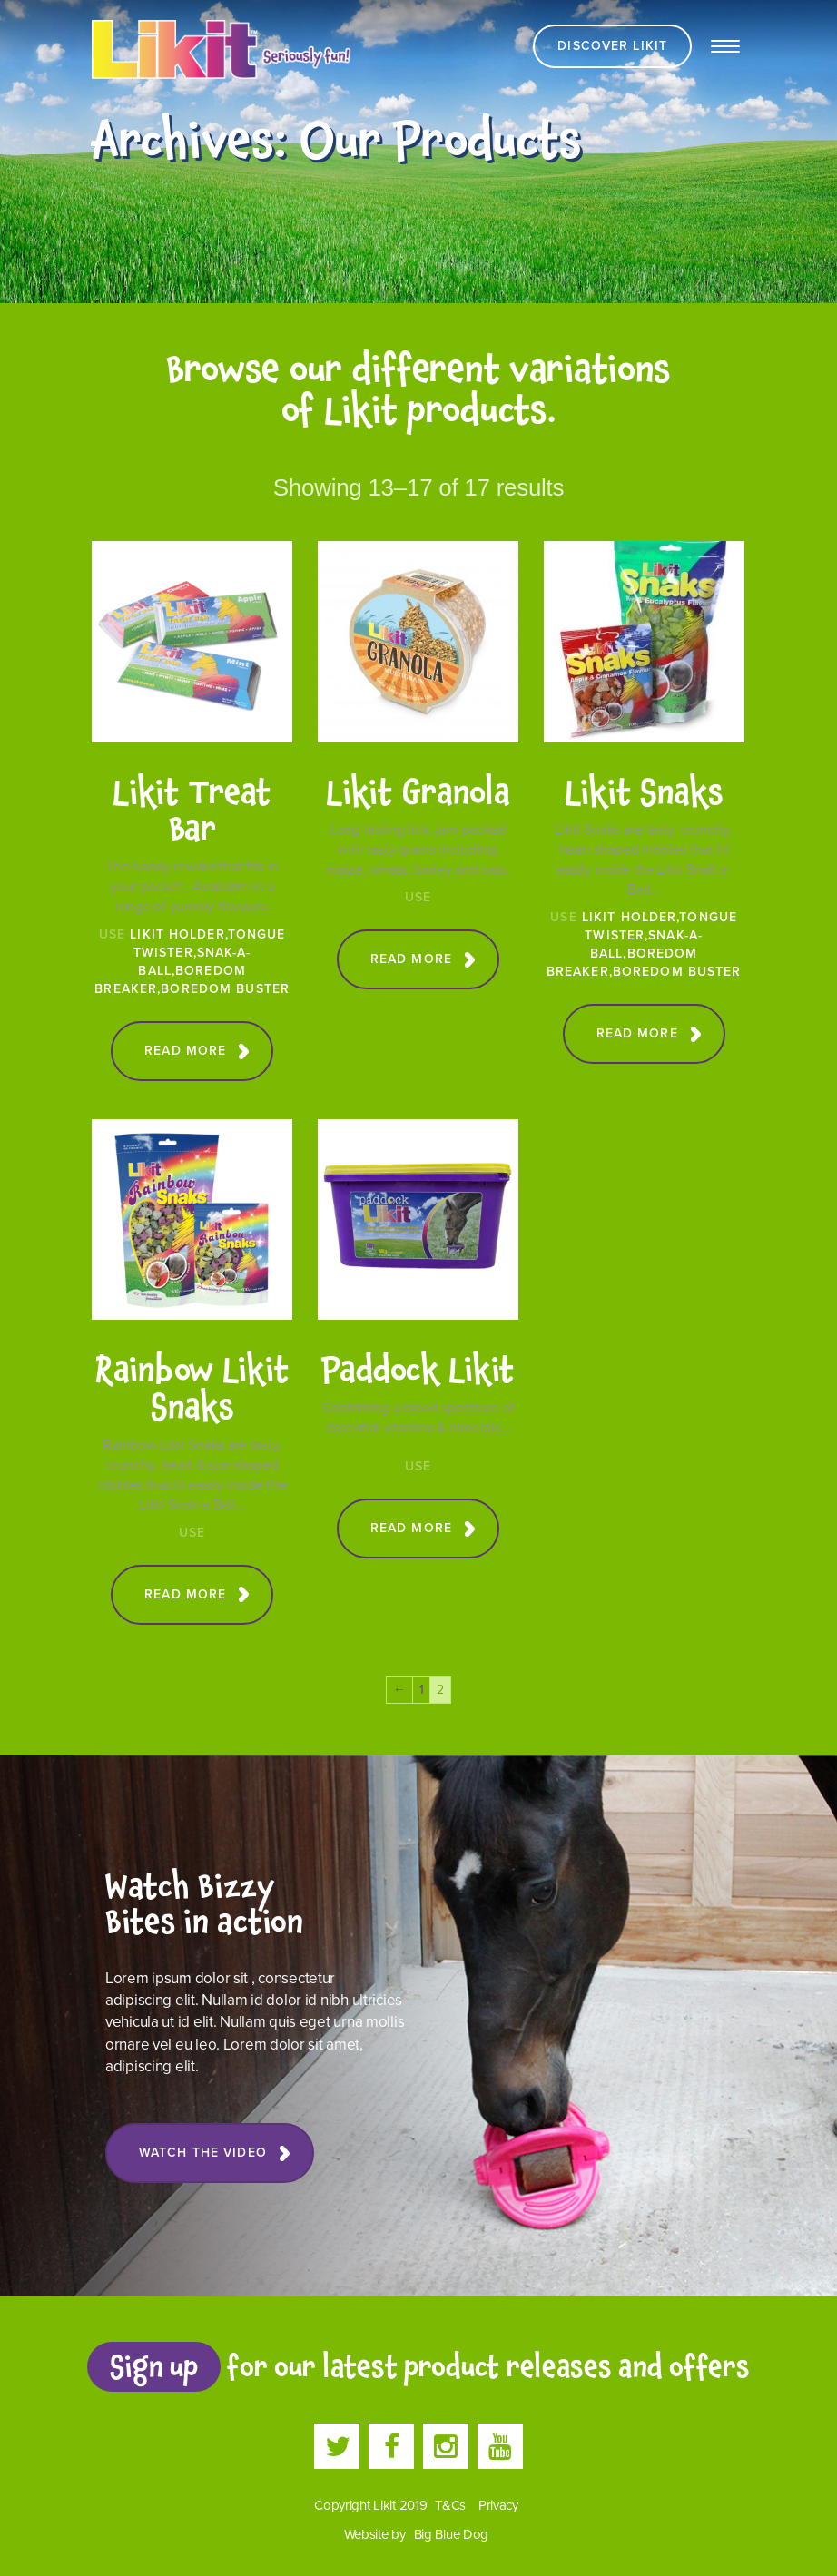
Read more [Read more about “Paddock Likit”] (411, 1528)
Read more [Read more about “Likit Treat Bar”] (185, 1050)
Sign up (153, 2366)
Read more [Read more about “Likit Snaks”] (637, 1033)
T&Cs (450, 2505)
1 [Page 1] (421, 1689)
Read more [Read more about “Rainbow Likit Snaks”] (185, 1594)
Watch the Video (203, 2152)
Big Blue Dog (451, 2534)
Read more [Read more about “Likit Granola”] (411, 959)
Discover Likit (612, 46)
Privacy (498, 2505)
